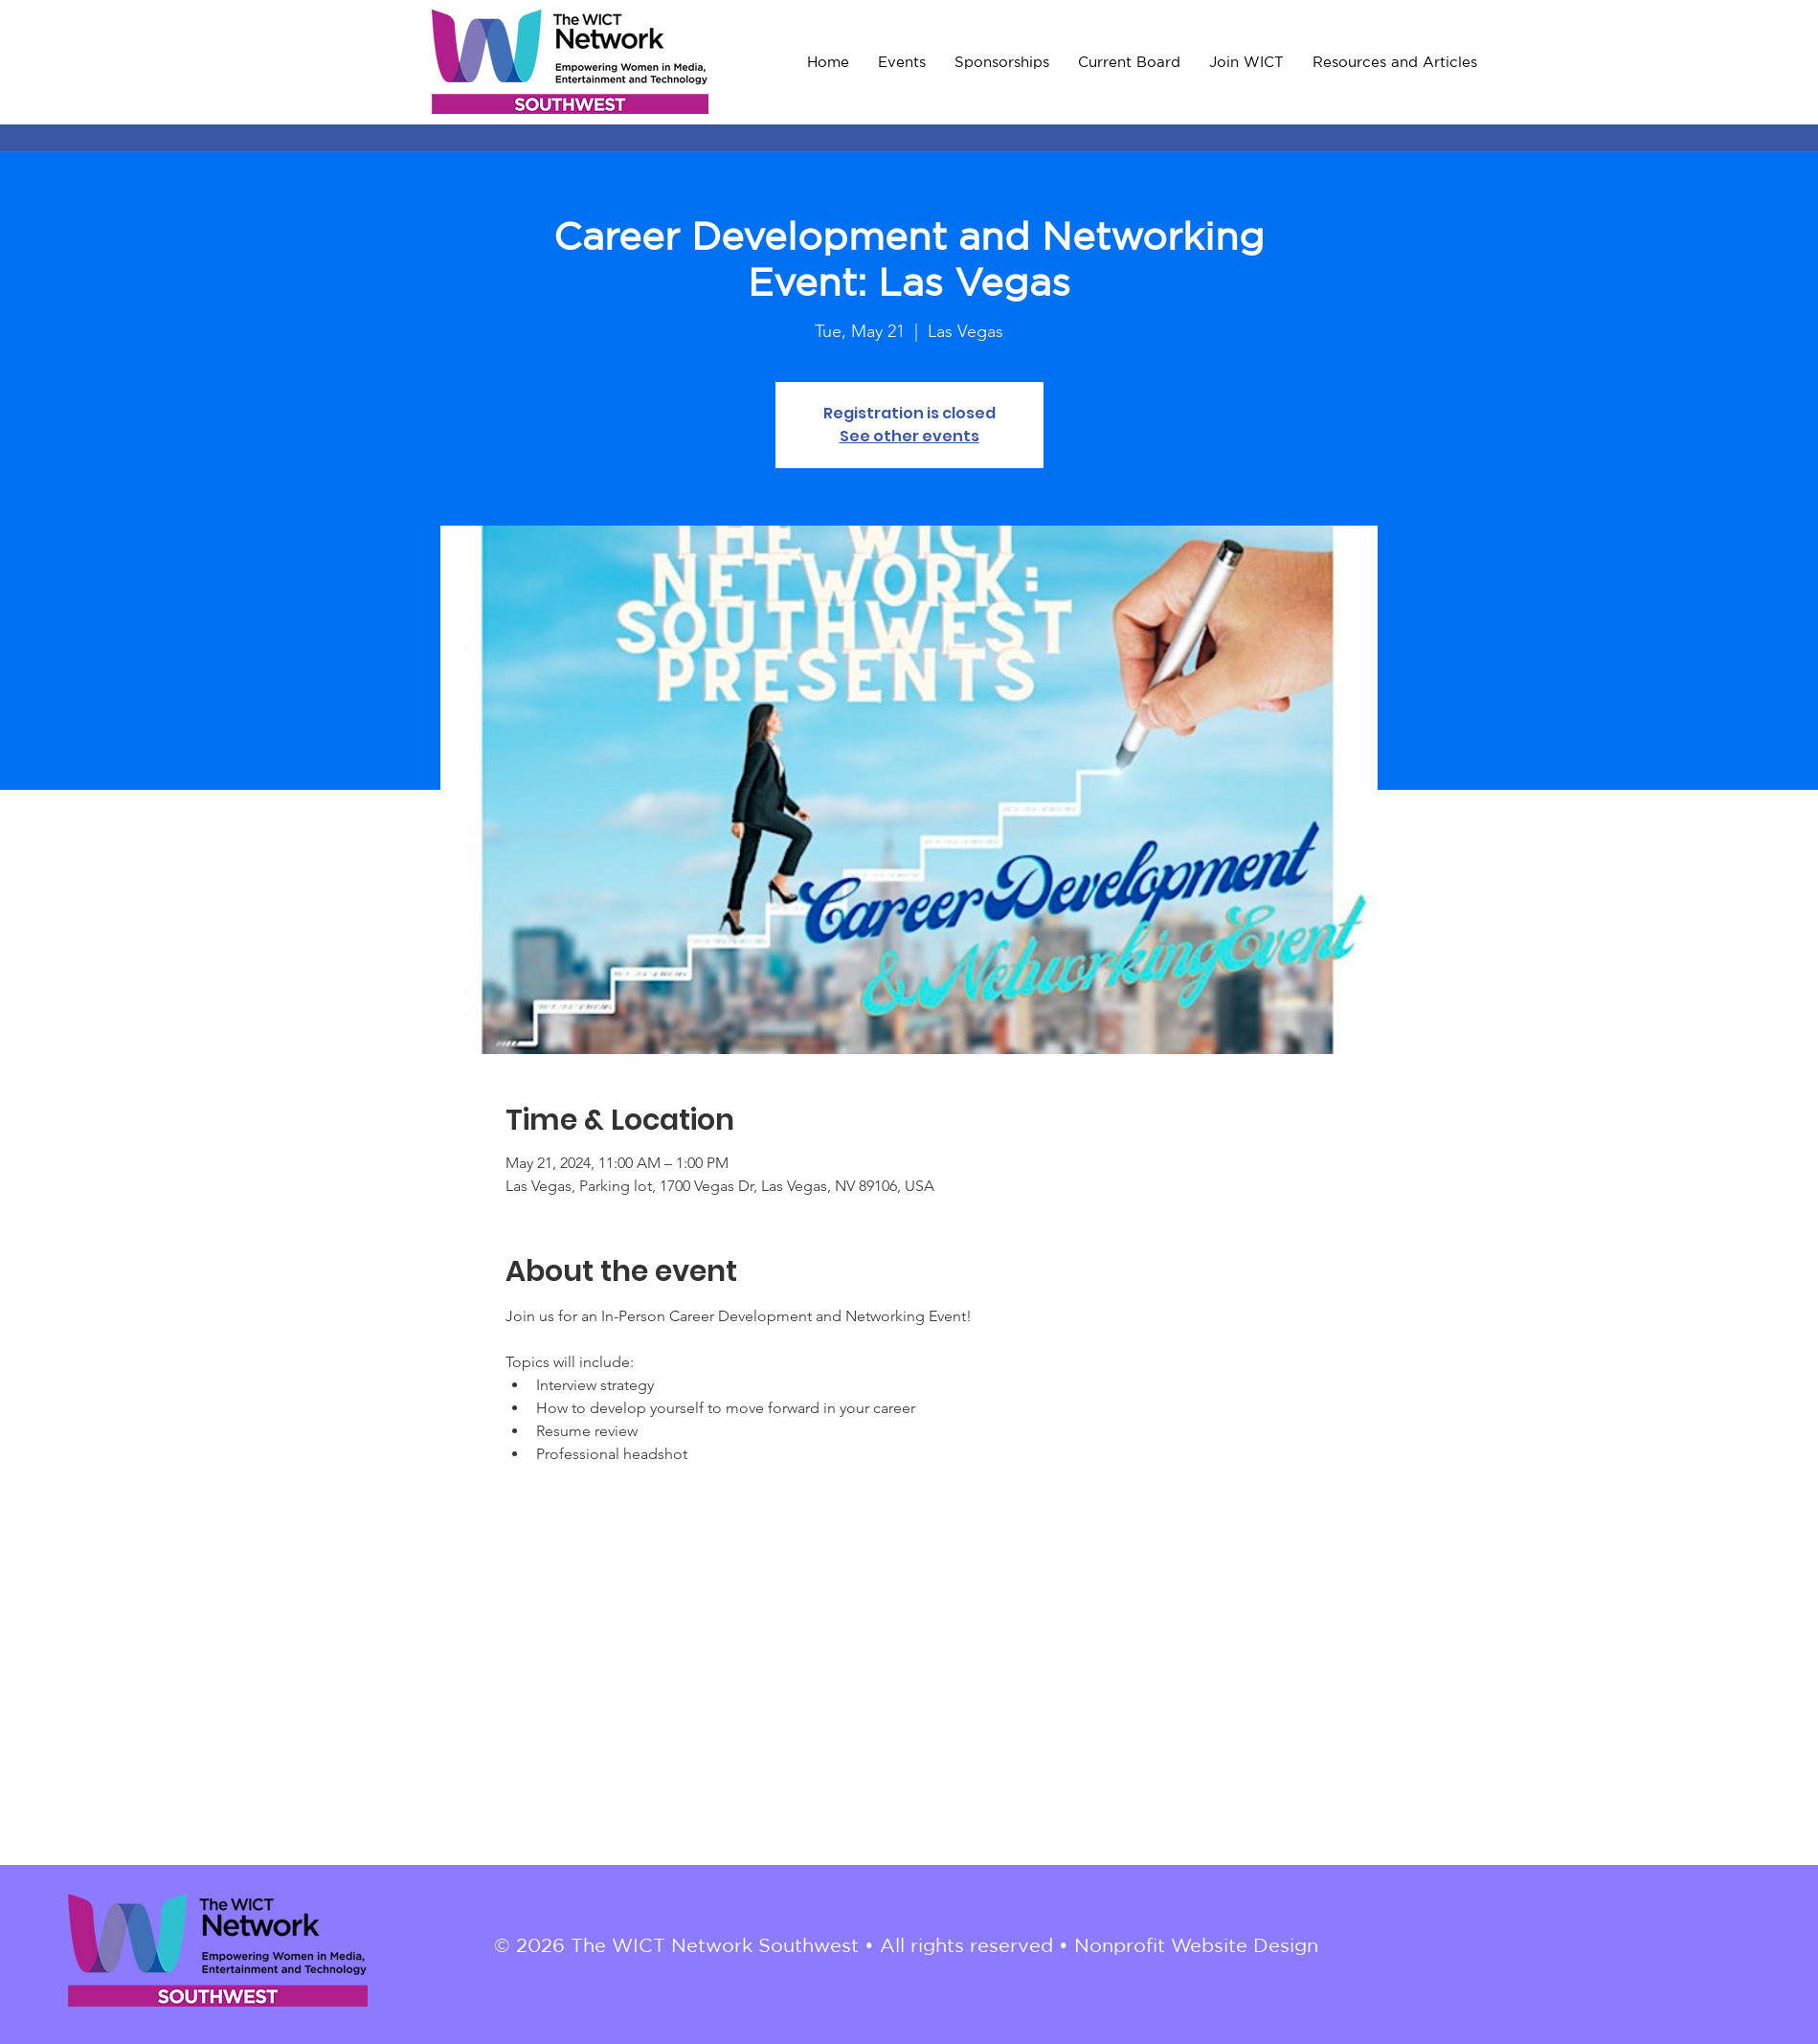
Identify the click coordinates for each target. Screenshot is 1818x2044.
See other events (909, 436)
